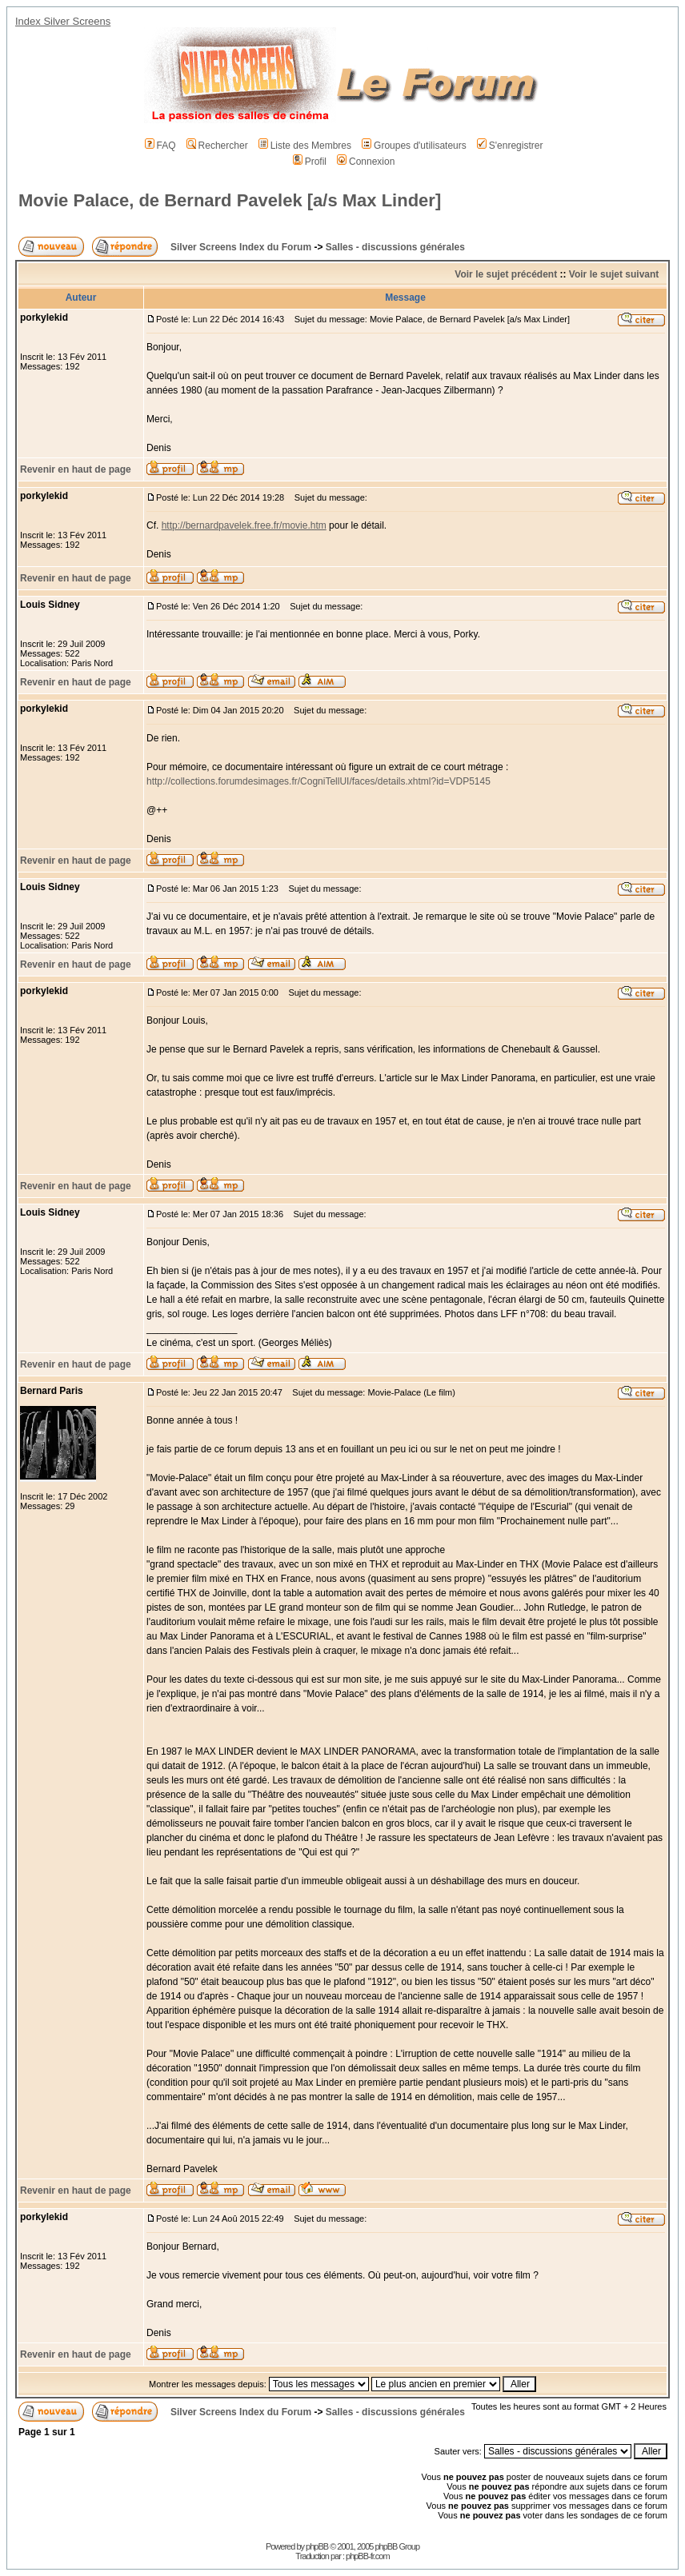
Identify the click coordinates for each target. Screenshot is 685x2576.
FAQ (160, 145)
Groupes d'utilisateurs (414, 145)
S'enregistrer (510, 145)
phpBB (317, 2546)
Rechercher (217, 145)
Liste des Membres (304, 145)
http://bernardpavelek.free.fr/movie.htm (244, 525)
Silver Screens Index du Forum (240, 247)
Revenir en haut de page (75, 469)
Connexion (366, 161)
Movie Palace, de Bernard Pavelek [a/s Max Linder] (229, 200)
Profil (309, 161)
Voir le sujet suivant (614, 274)
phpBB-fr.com (368, 2556)
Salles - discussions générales (395, 247)
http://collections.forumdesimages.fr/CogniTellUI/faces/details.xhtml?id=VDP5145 (318, 781)
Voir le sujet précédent (506, 274)
